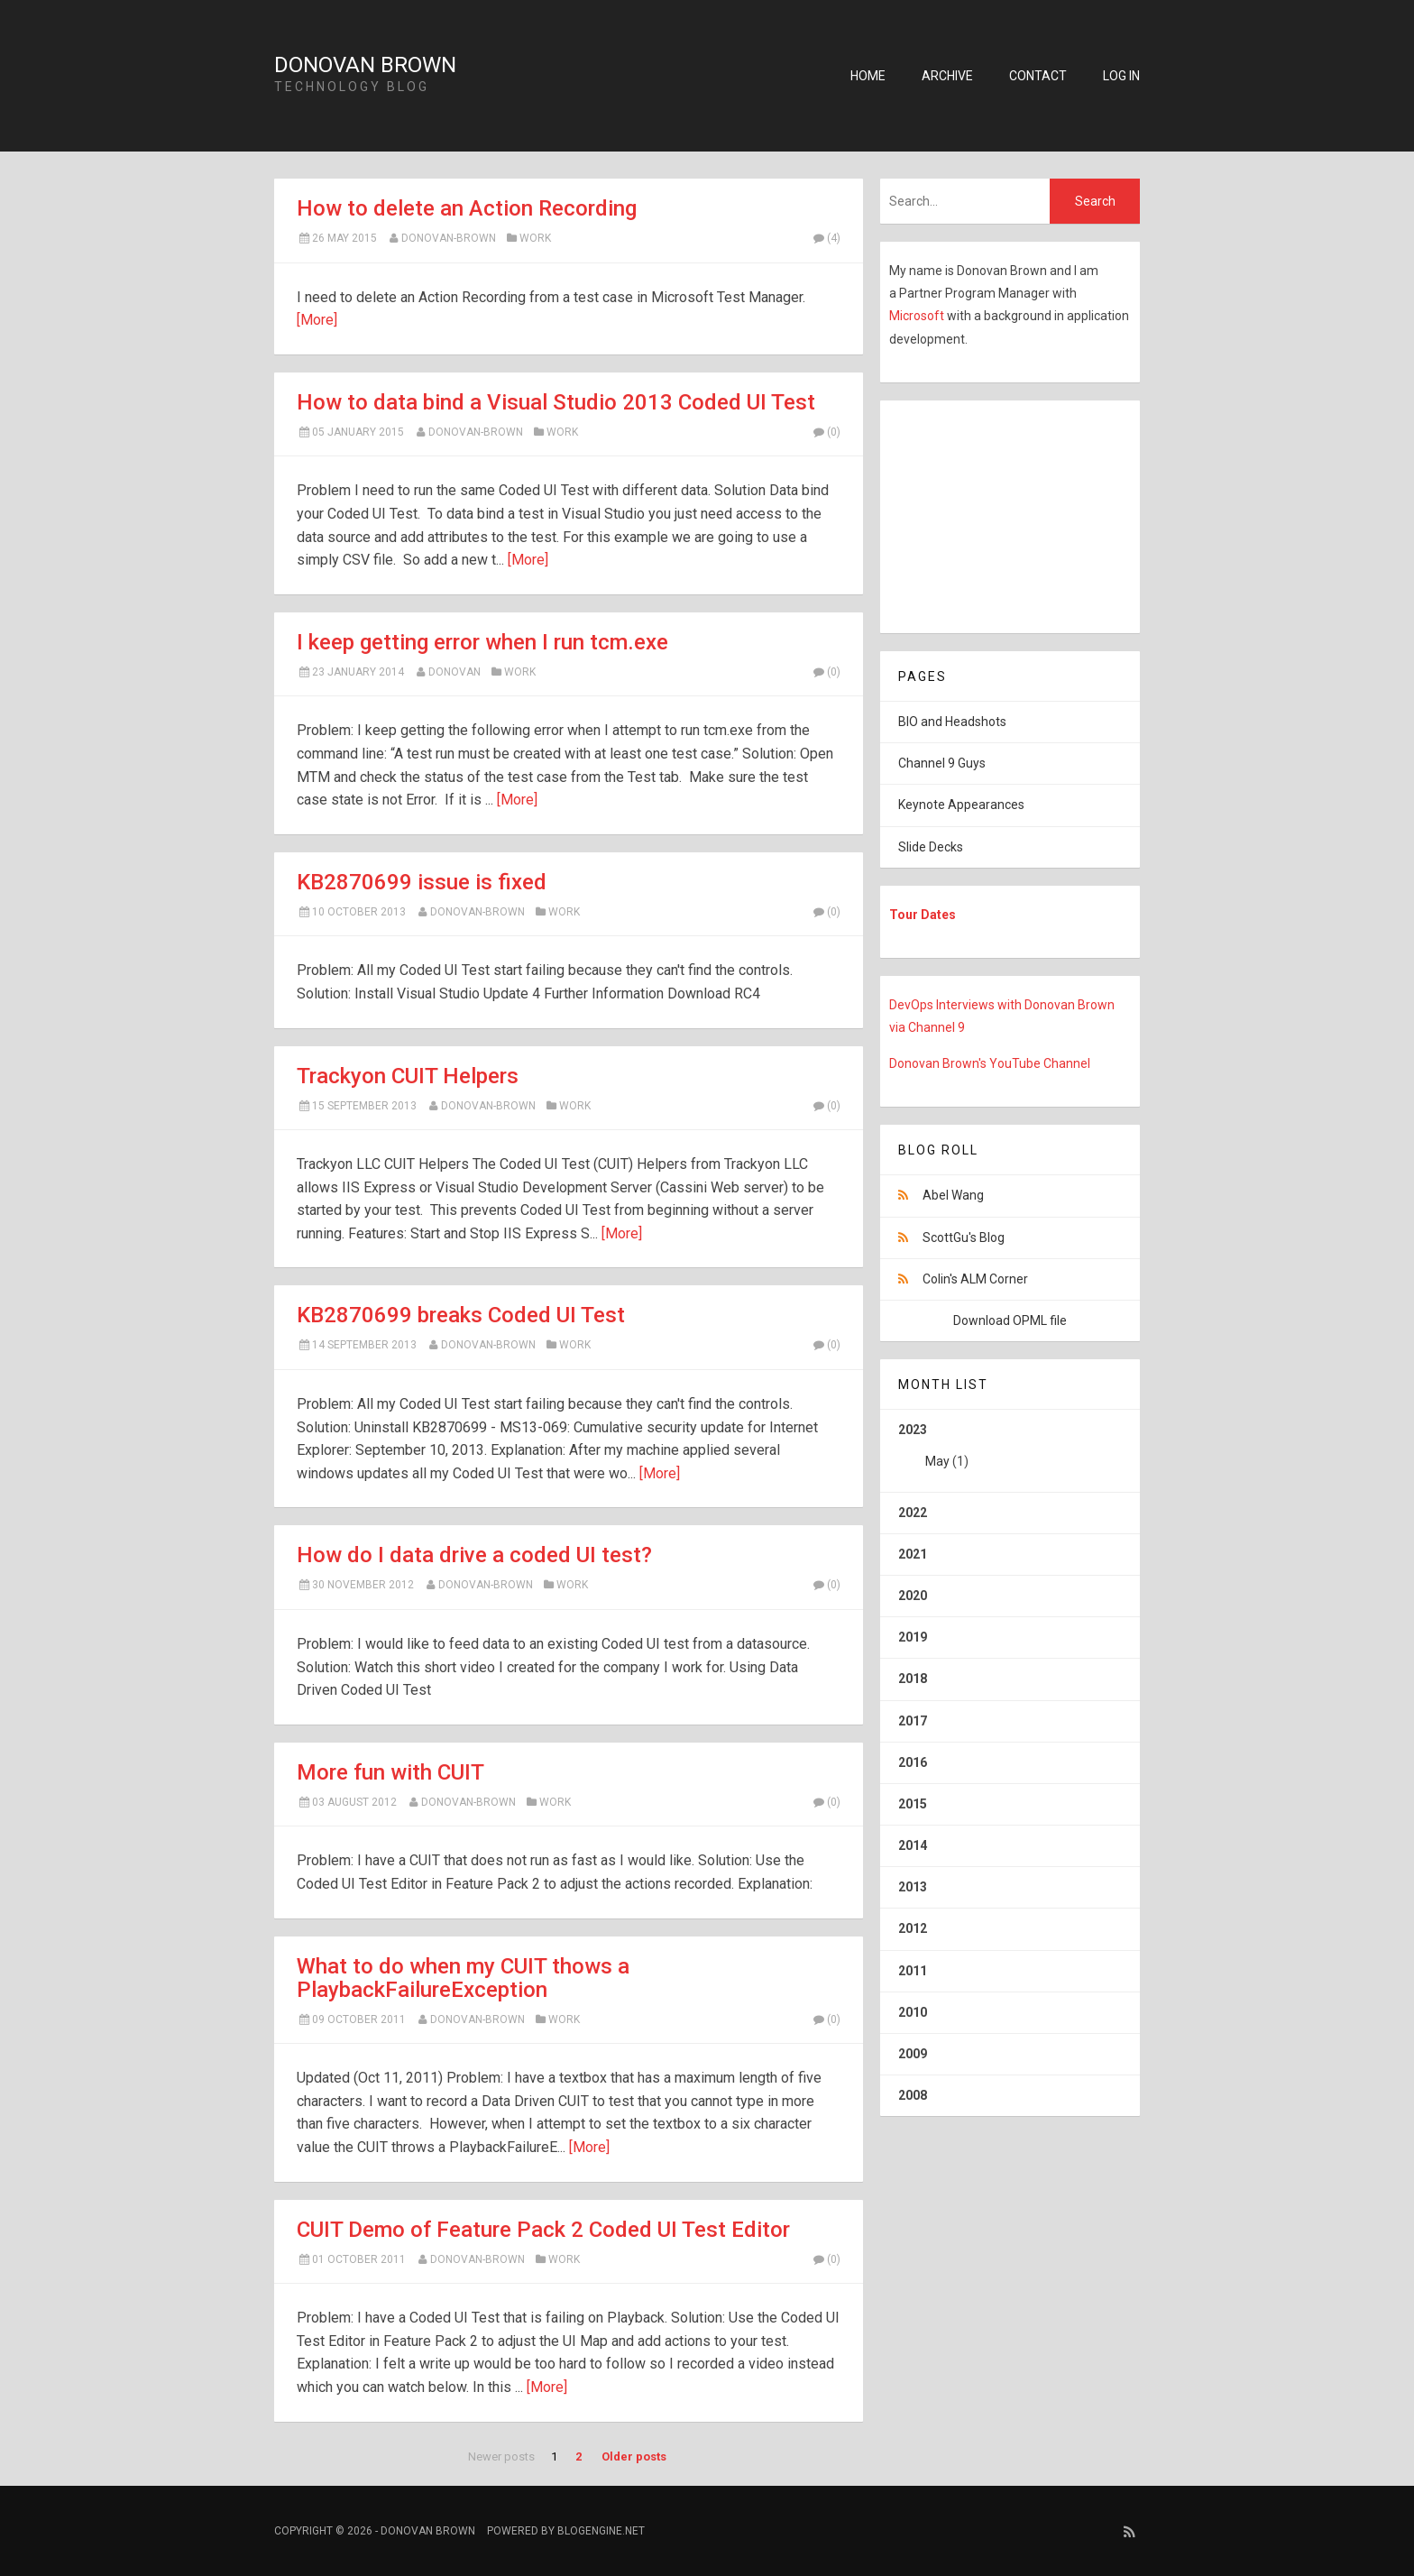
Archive (947, 76)
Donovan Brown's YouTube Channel (989, 1063)
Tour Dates (922, 914)
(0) (826, 432)
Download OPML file (1010, 1320)
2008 (912, 2095)
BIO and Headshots (952, 721)
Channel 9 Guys (942, 763)
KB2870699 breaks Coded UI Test (461, 1315)
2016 (912, 1762)
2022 (912, 1512)
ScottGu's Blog (964, 1237)
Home (868, 76)
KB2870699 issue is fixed (421, 882)
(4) (826, 238)
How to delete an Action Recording (467, 208)
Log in (1121, 76)
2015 (912, 1804)
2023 (1010, 1452)
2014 (912, 1845)
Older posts (633, 2456)
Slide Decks (930, 847)
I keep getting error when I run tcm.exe (482, 642)
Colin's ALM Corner (975, 1279)
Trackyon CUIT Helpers (408, 1076)
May (937, 1461)
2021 (912, 1554)
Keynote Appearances (961, 804)
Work (535, 238)
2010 (912, 2012)
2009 (912, 2054)
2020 (912, 1595)
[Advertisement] (993, 513)
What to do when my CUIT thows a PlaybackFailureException (463, 1978)
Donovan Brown (365, 65)
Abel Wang (953, 1195)
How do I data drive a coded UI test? (474, 1555)
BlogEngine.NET (601, 2531)
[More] (317, 319)
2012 (912, 1928)
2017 (912, 1721)
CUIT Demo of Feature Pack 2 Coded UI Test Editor (543, 2229)
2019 (912, 1637)
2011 (912, 1971)
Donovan (454, 672)
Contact (1038, 76)
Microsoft (918, 315)
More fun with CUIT (390, 1772)
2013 (912, 1887)
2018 (912, 1678)
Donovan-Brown (448, 238)
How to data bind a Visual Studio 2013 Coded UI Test (556, 402)
